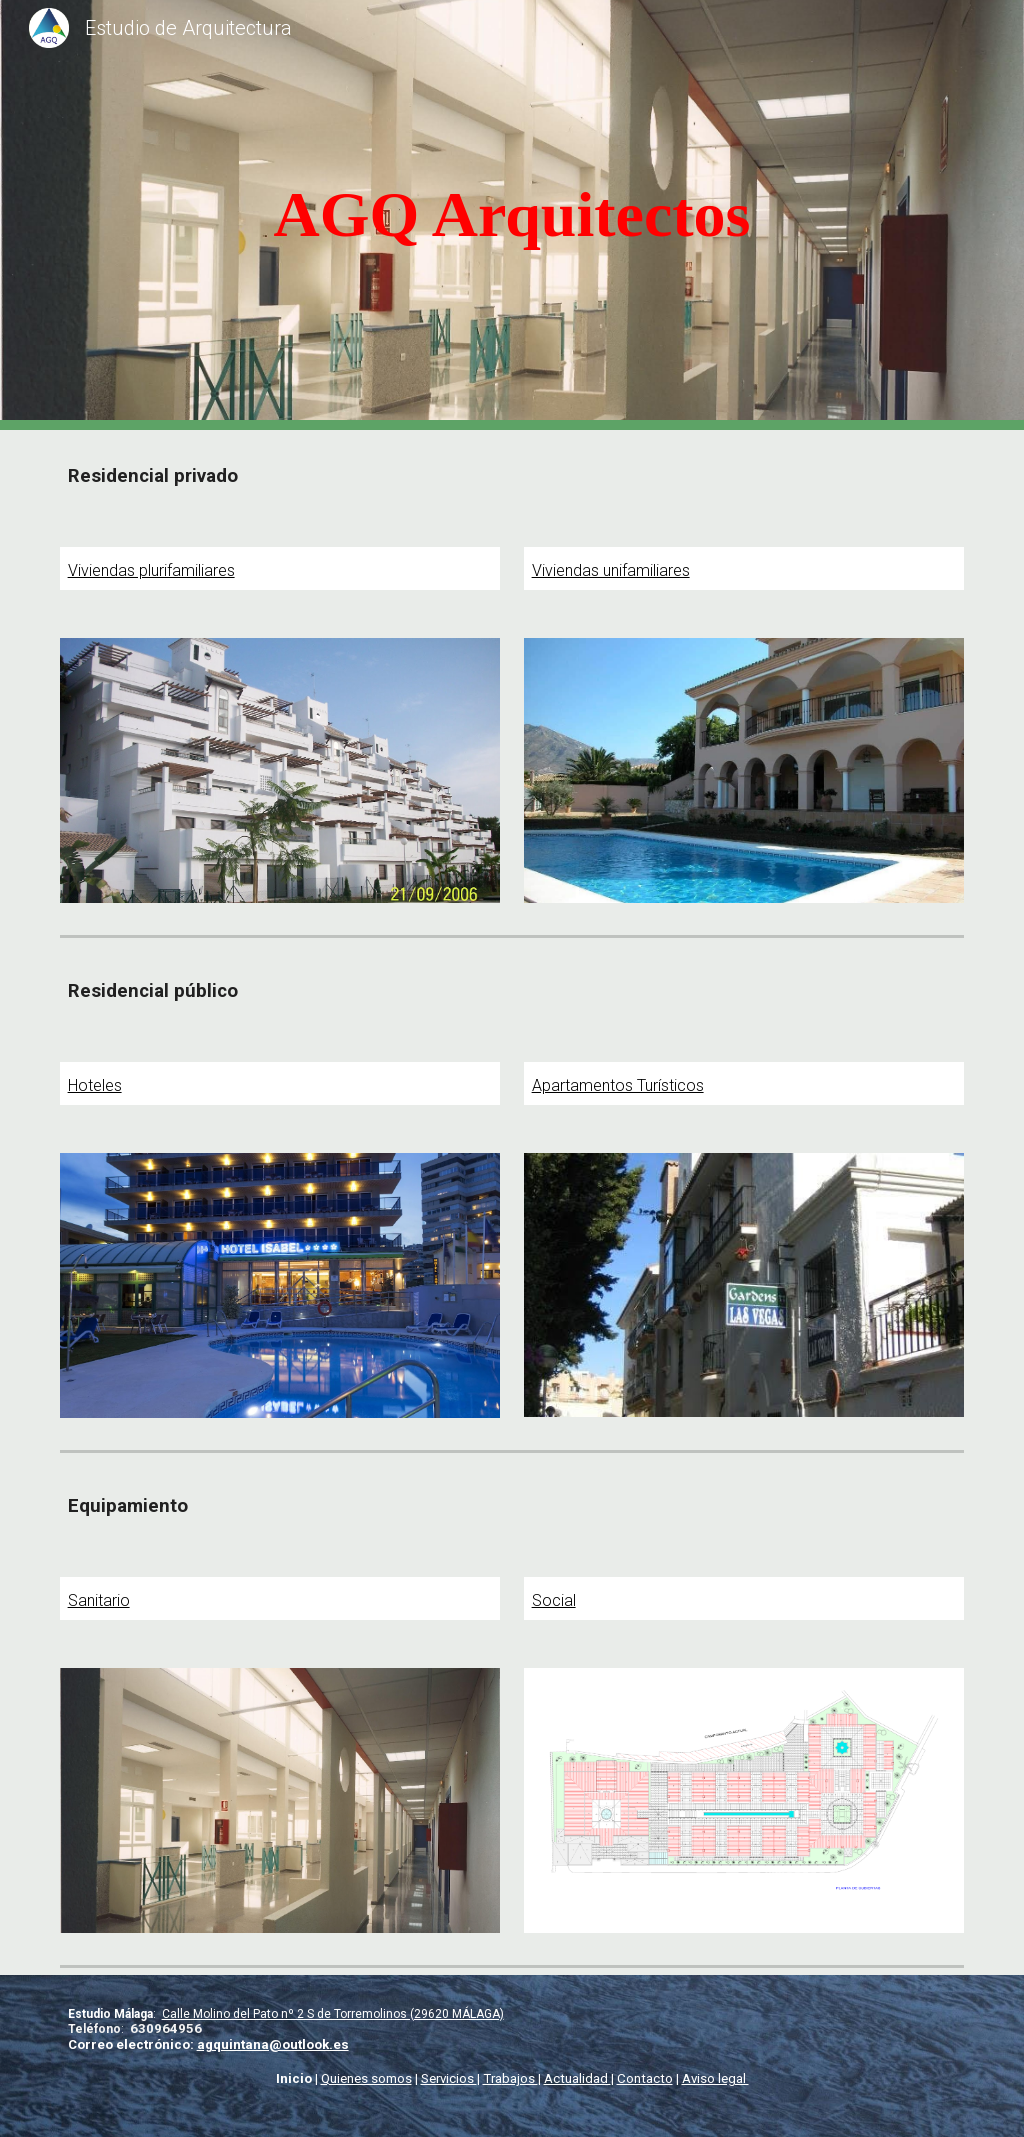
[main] (511, 215)
